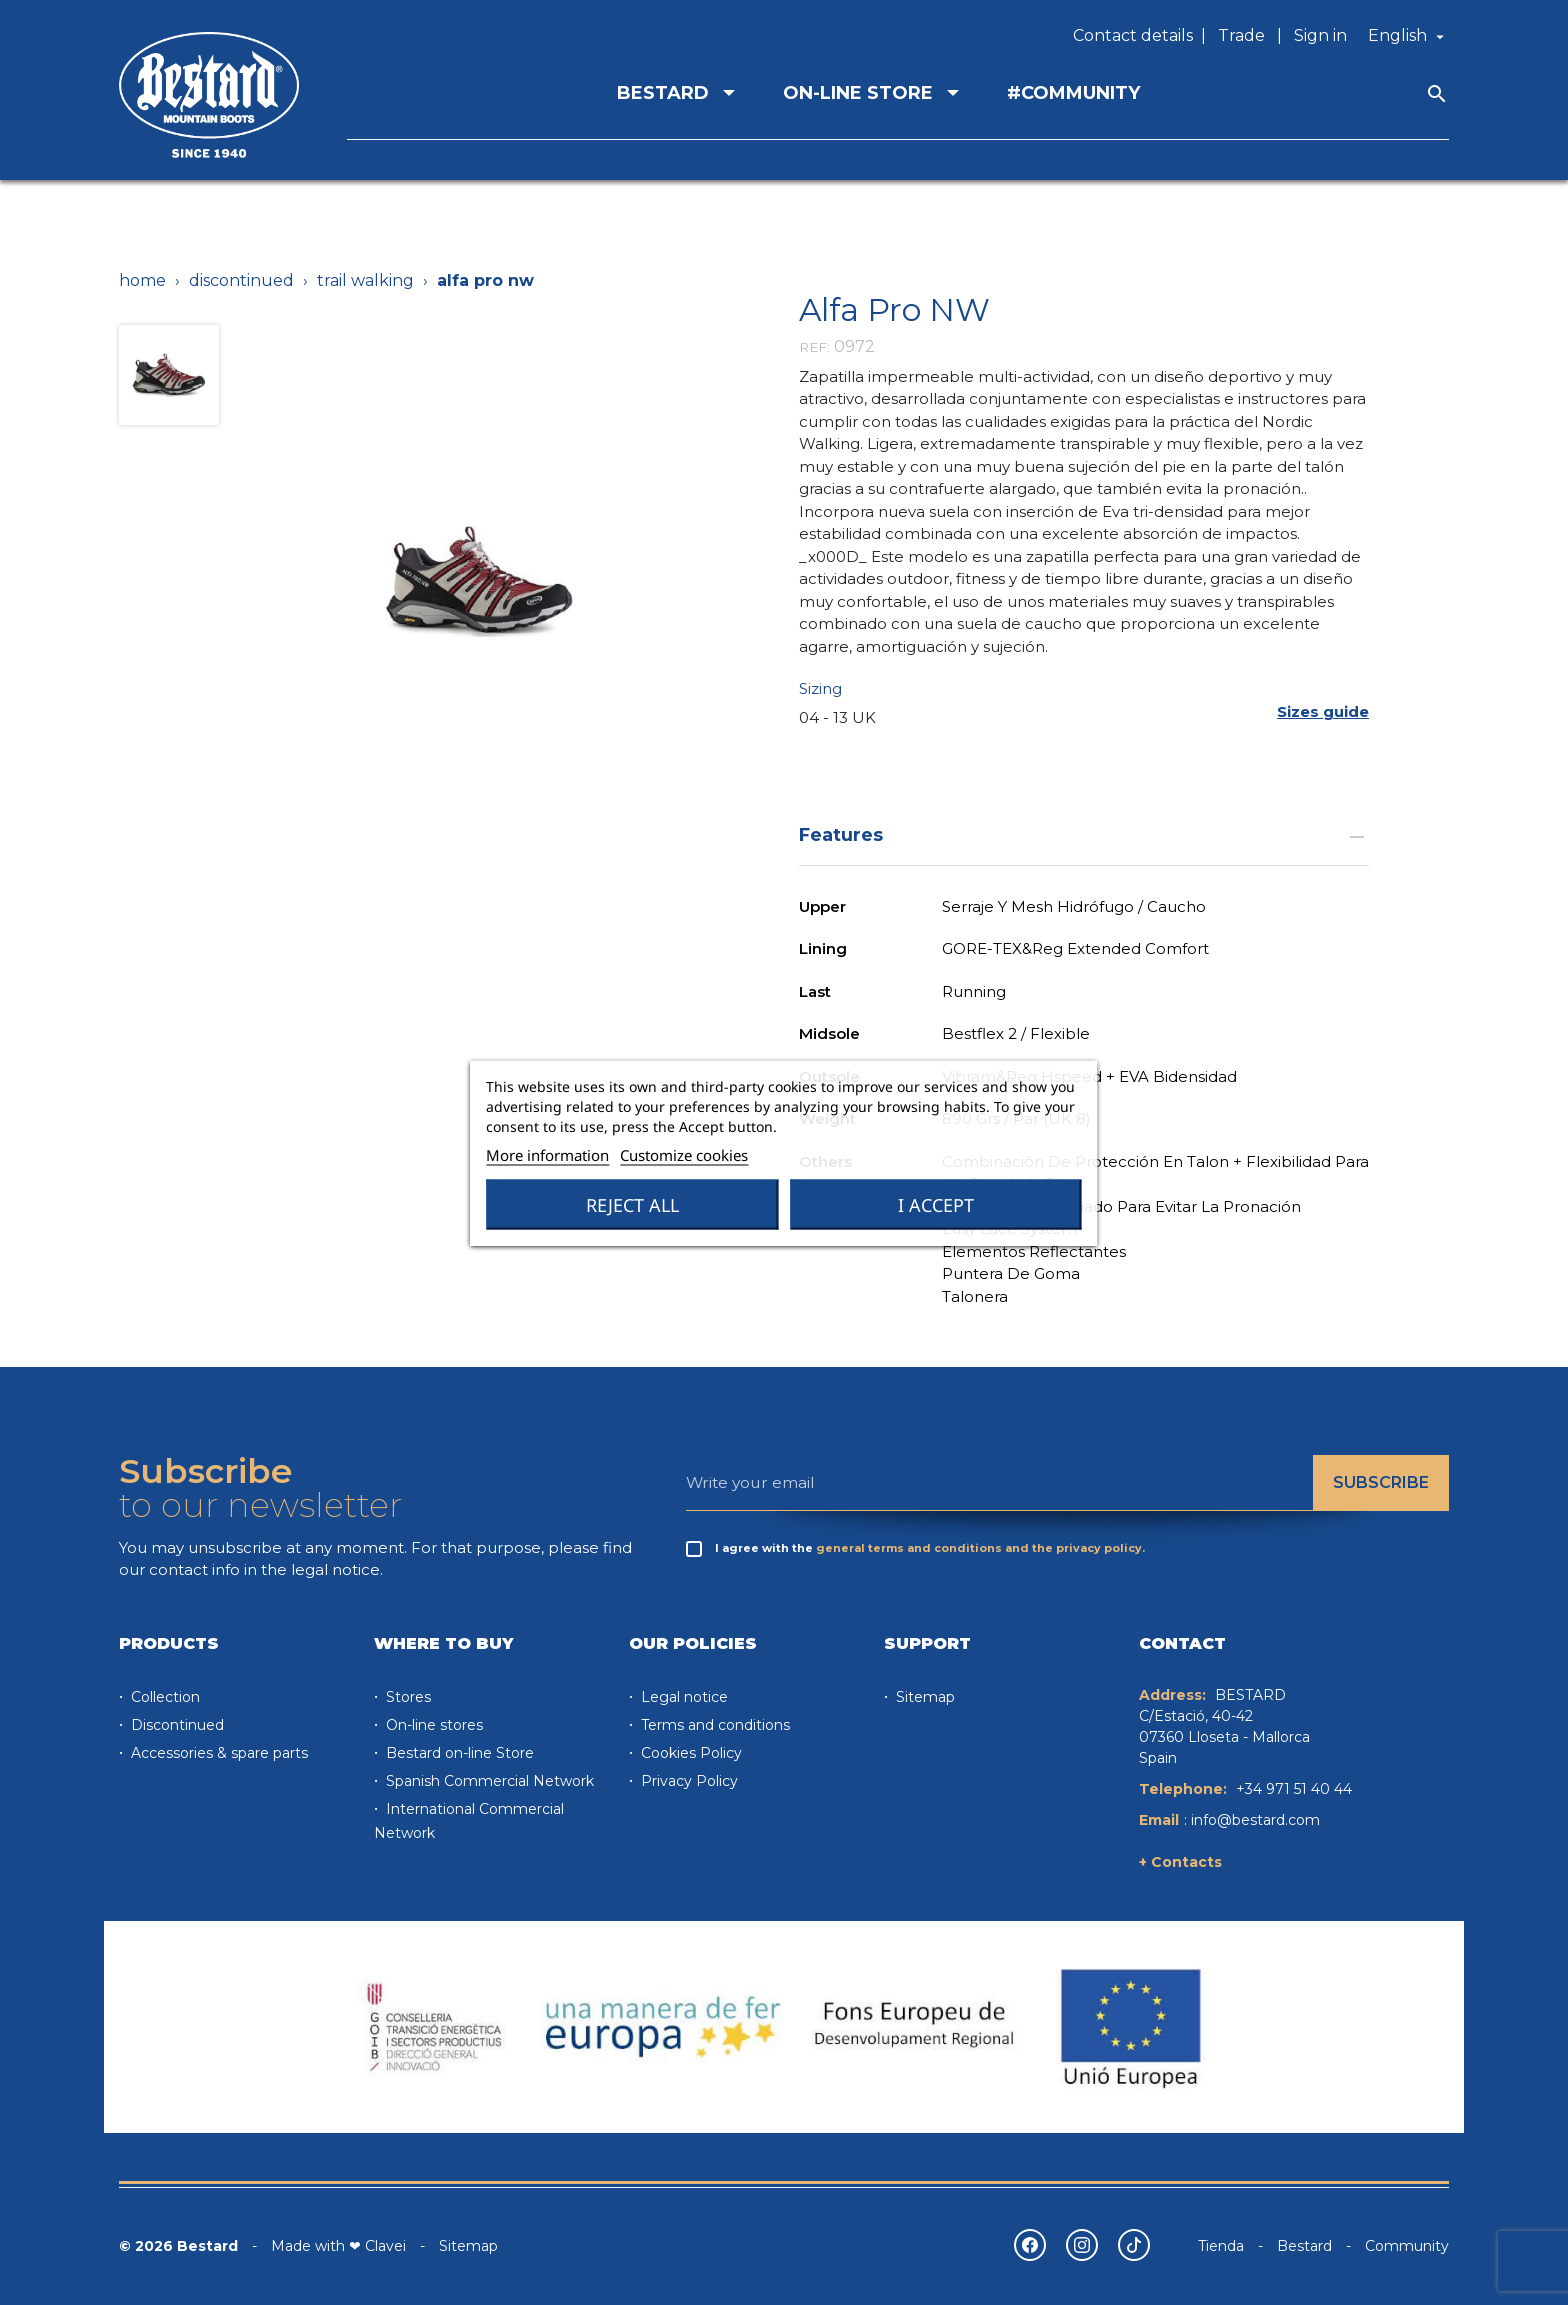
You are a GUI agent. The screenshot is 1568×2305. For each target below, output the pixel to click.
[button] (1323, 711)
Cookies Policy (689, 1753)
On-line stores (432, 1725)
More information (547, 1154)
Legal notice (682, 1697)
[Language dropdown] (1408, 36)
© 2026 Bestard (178, 2246)
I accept (936, 1204)
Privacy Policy (687, 1781)
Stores (406, 1697)
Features (1084, 834)
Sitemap (923, 1697)
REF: (814, 347)
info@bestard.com (1255, 1820)
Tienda (1221, 2246)
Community (1407, 2246)
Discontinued (175, 1725)
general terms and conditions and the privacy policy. (980, 1548)
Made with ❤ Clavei (338, 2246)
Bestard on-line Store (458, 1753)
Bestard (1304, 2246)
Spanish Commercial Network (488, 1781)
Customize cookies (684, 1154)
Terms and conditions (713, 1725)
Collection (163, 1697)
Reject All (632, 1204)
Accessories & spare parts (217, 1753)
